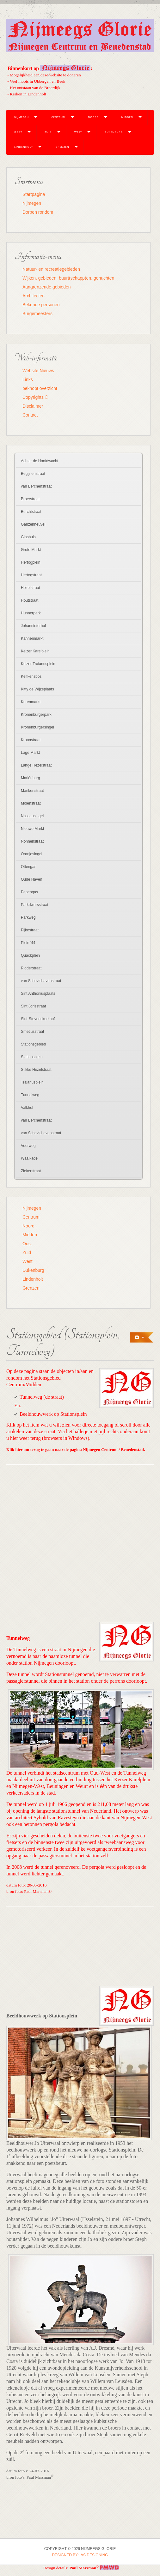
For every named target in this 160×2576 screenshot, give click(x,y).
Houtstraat (29, 600)
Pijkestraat (30, 930)
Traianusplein (32, 1082)
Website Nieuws (38, 370)
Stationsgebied (33, 1044)
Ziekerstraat (31, 1171)
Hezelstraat (30, 588)
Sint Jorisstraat (33, 1006)
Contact (30, 414)
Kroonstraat (30, 740)
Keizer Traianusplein (38, 664)
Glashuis (28, 537)
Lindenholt (23, 146)
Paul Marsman (83, 2568)
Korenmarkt (30, 702)
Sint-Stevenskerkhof (38, 1019)
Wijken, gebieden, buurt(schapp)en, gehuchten (68, 278)
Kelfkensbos (31, 676)
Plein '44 (28, 943)
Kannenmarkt (32, 638)
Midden (127, 117)
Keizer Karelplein (35, 651)
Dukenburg (113, 131)
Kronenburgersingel (37, 727)
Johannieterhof (33, 626)
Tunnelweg (30, 1095)
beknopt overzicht (39, 388)
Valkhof (27, 1107)
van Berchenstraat (36, 486)
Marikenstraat (32, 790)
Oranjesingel (31, 854)
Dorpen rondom (37, 212)
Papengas (29, 892)
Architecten (33, 295)
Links (27, 379)
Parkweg (28, 917)
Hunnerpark (31, 613)
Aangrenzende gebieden (46, 286)
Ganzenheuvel (33, 524)
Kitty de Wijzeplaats (37, 689)
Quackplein (30, 955)
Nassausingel (32, 816)
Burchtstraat (31, 511)
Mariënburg (30, 778)
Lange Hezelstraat (36, 765)
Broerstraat (30, 499)
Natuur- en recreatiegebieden (51, 269)
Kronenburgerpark (36, 714)
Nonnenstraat (32, 841)
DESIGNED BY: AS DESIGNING (80, 2555)
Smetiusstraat (32, 1031)
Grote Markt (31, 549)
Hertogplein (30, 562)
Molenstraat (31, 803)
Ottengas (28, 866)
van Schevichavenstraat (41, 981)
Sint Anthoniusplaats (38, 993)
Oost (18, 131)
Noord (93, 117)
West (78, 131)
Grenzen (62, 146)
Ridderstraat (31, 968)
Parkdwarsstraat (34, 905)
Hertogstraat (31, 575)
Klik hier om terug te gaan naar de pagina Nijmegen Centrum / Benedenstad (75, 1449)
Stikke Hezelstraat (36, 1069)
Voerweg (28, 1145)
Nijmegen (21, 117)
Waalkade (29, 1158)
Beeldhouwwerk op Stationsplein (53, 1414)
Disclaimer (32, 406)
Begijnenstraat (33, 473)
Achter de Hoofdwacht (39, 461)
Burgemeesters (37, 313)
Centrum (58, 117)
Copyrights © (35, 397)
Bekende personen (41, 304)
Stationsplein (32, 1057)
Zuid (48, 131)
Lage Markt (30, 752)
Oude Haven (31, 879)
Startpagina (33, 194)
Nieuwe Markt (32, 828)
